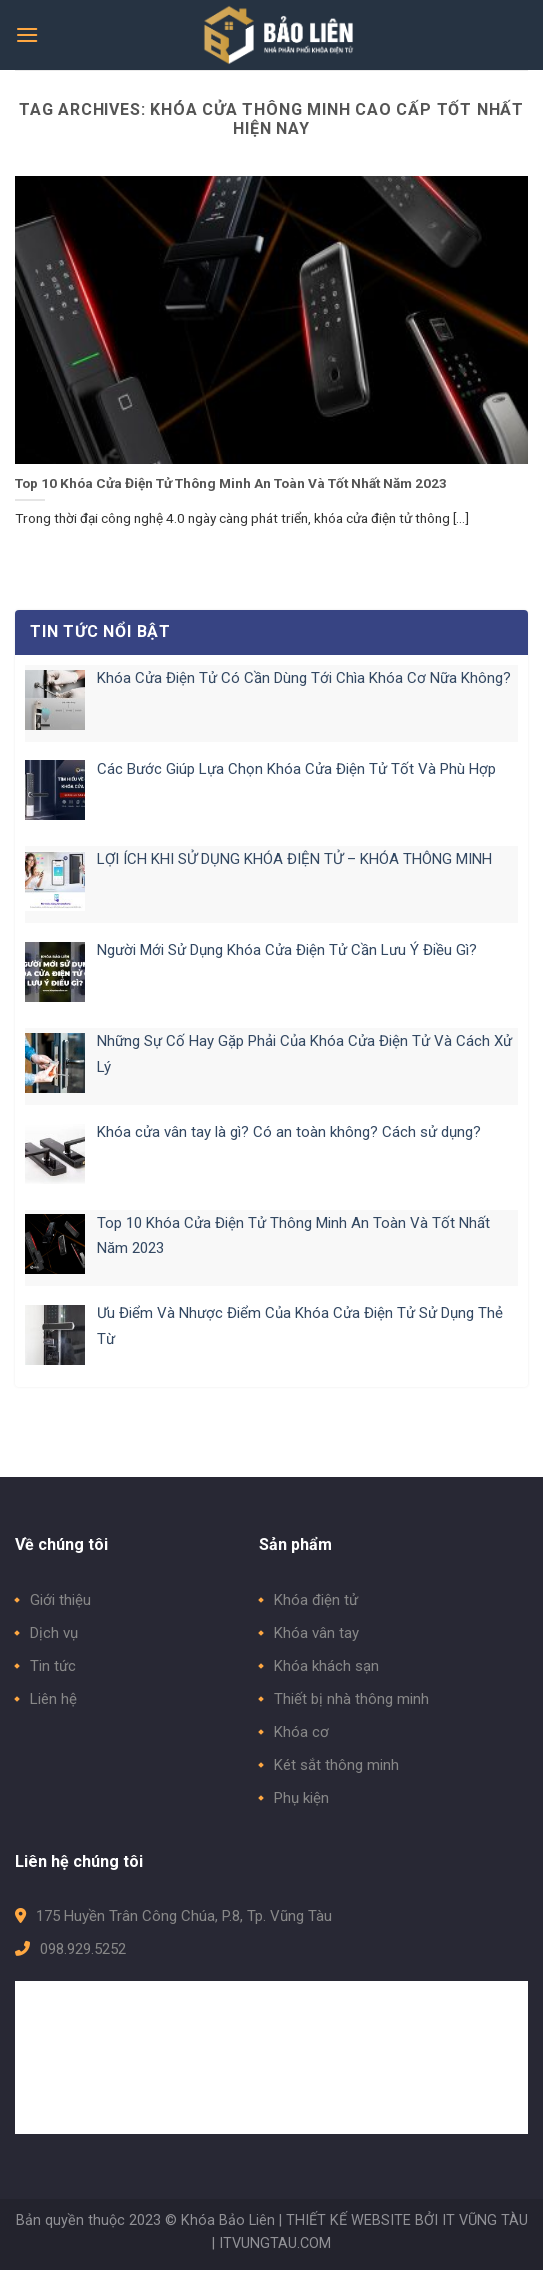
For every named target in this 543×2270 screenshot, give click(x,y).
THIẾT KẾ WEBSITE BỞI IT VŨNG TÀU (407, 2220)
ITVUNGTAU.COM (275, 2243)
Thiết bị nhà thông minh (351, 1699)
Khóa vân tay (316, 1633)
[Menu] (27, 34)
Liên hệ (53, 1699)
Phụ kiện (301, 1798)
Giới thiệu (60, 1600)
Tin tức (53, 1666)
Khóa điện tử (316, 1600)
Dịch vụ (54, 1633)
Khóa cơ (301, 1732)
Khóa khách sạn (326, 1666)
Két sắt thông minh (336, 1765)
